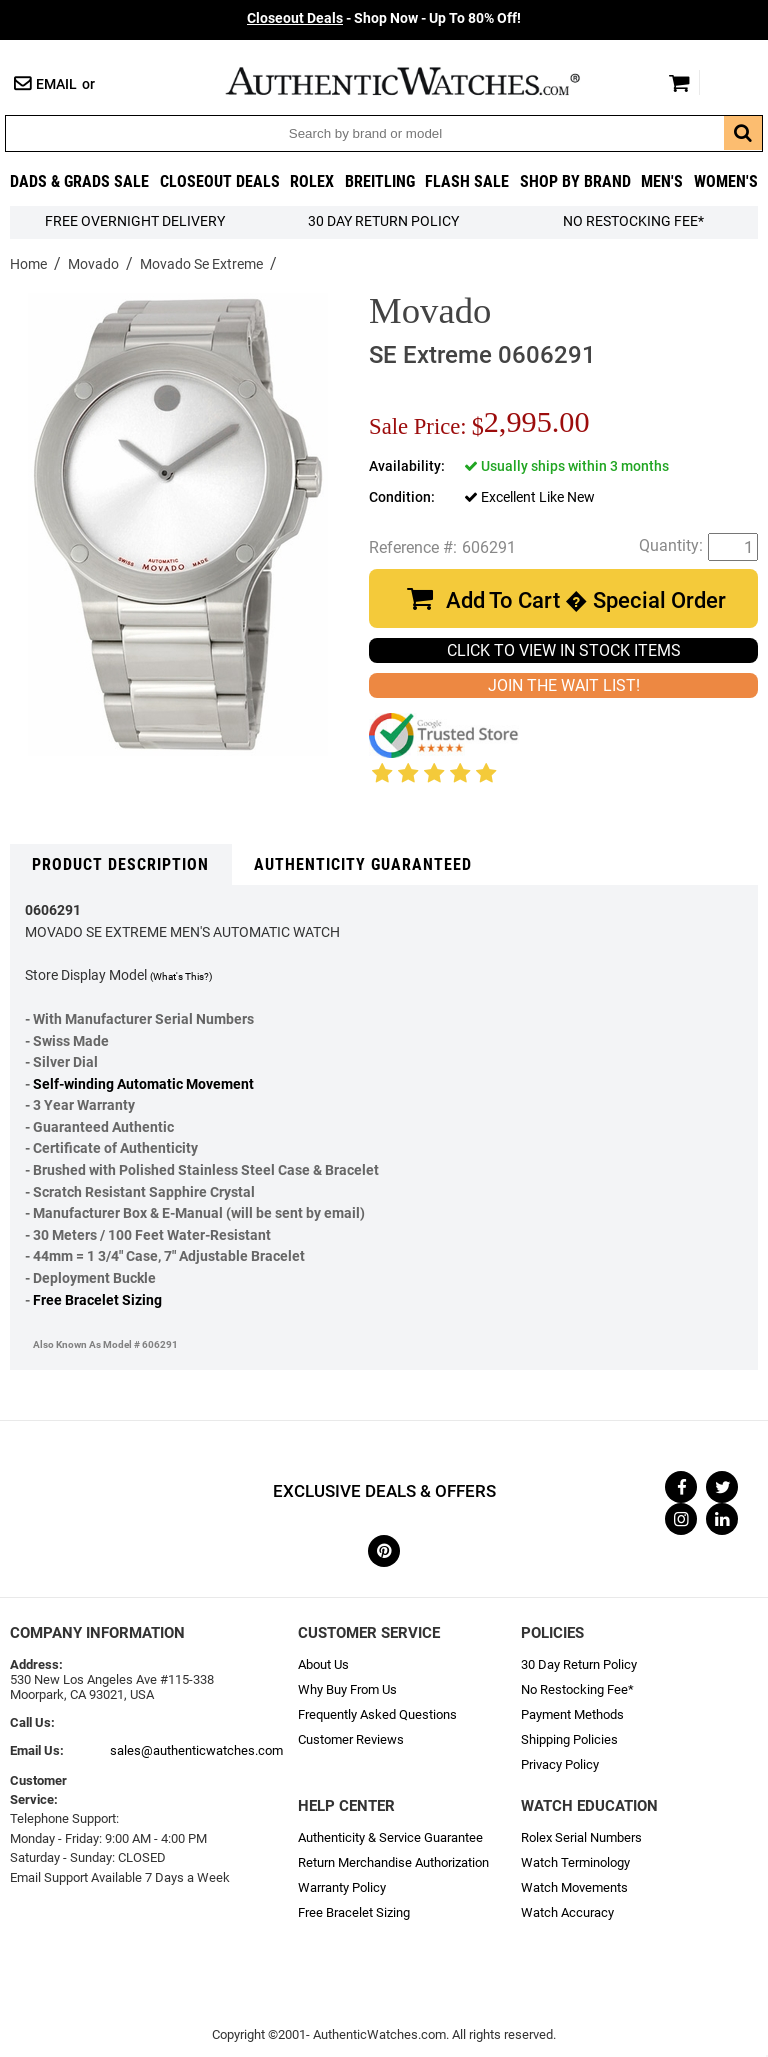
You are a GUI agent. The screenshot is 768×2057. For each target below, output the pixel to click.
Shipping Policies (569, 1739)
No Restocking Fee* (633, 221)
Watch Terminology (575, 1862)
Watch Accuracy (567, 1912)
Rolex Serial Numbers (581, 1837)
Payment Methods (572, 1714)
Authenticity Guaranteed (363, 864)
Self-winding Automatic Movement (143, 1084)
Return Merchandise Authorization (393, 1862)
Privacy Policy (560, 1764)
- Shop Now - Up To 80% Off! (384, 18)
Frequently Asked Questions (377, 1714)
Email (56, 84)
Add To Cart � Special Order (586, 600)
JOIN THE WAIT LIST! (564, 685)
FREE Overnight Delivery (135, 221)
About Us (323, 1664)
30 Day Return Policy (579, 1664)
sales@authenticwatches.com (196, 1750)
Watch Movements (574, 1887)
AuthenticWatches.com (424, 81)
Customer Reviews (351, 1739)
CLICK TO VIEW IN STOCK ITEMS (564, 650)
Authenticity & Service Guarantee (390, 1837)
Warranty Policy (342, 1887)
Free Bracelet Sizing (97, 1300)
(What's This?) (181, 976)
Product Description (120, 864)
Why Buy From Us (347, 1689)
